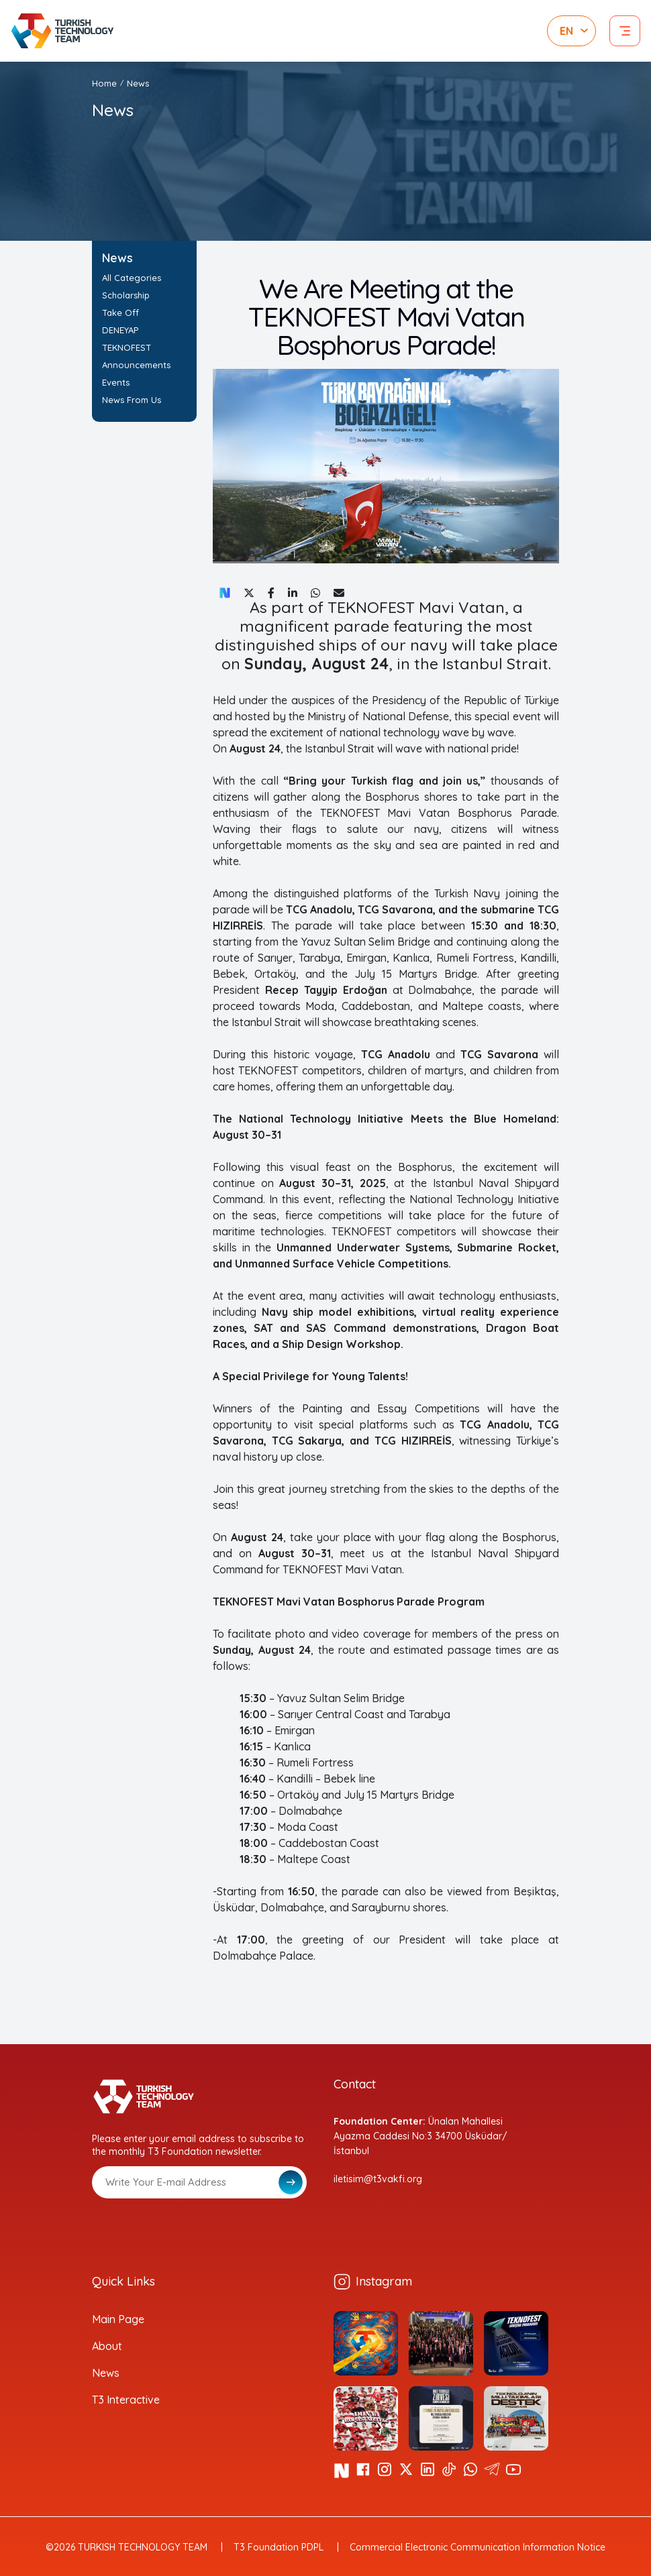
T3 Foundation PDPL (278, 2547)
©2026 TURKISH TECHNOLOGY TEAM (126, 2547)
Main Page (118, 2319)
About (107, 2346)
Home (104, 83)
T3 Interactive (126, 2399)
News (138, 83)
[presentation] (194, 2231)
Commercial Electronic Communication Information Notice (477, 2547)
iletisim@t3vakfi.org (378, 2179)
